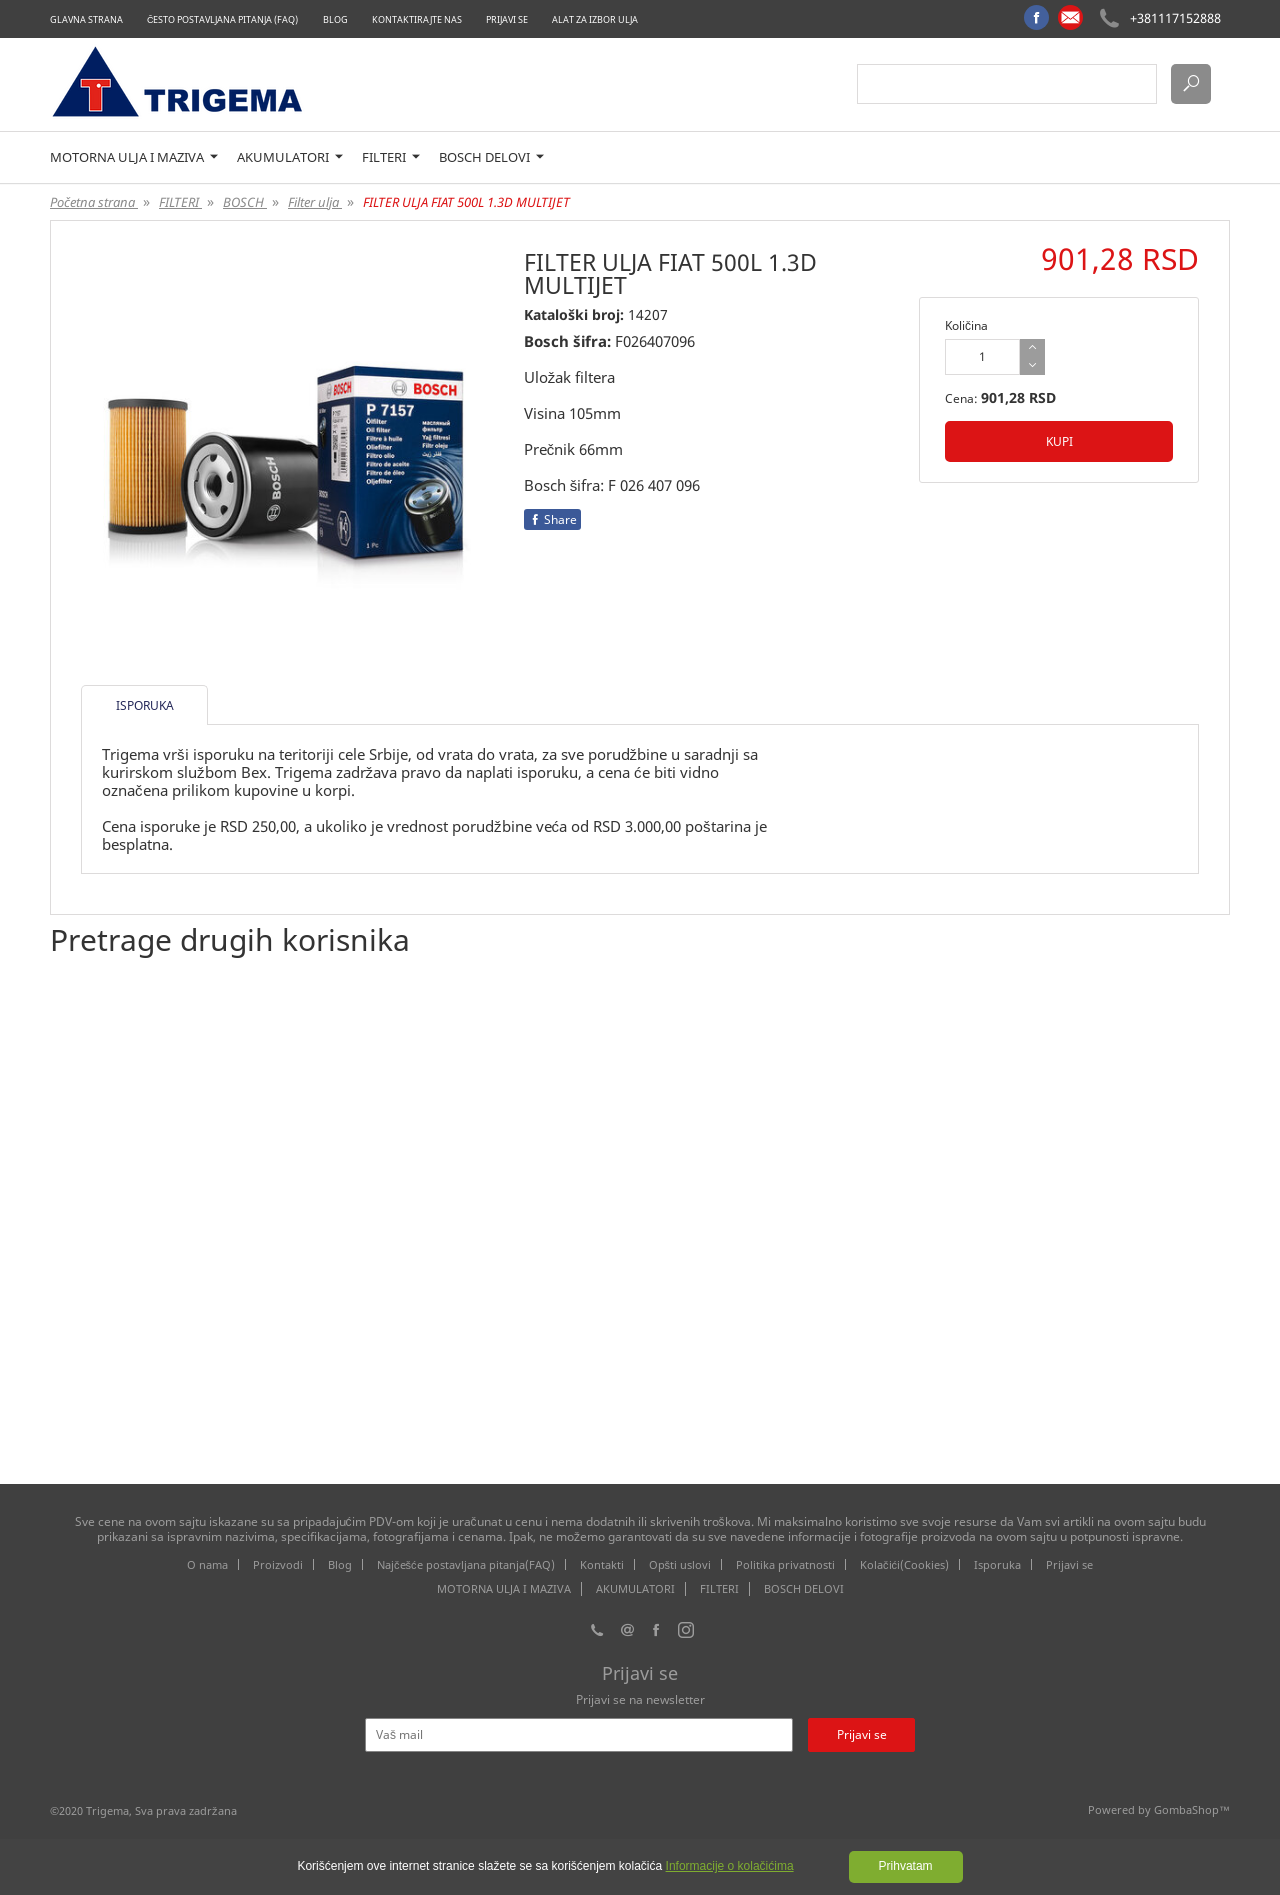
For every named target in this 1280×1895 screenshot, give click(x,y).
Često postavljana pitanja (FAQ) (223, 19)
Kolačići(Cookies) (904, 1564)
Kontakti (602, 1564)
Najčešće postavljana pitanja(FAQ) (466, 1564)
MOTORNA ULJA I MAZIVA (134, 157)
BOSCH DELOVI (491, 157)
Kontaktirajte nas (417, 19)
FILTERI (391, 157)
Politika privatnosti (785, 1564)
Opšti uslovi (680, 1564)
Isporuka (997, 1564)
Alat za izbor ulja (595, 19)
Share (552, 519)
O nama (207, 1564)
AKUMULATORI (290, 157)
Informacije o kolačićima (730, 1866)
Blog (335, 19)
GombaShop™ (1192, 1809)
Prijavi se (507, 19)
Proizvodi (278, 1564)
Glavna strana (86, 19)
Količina (966, 325)
